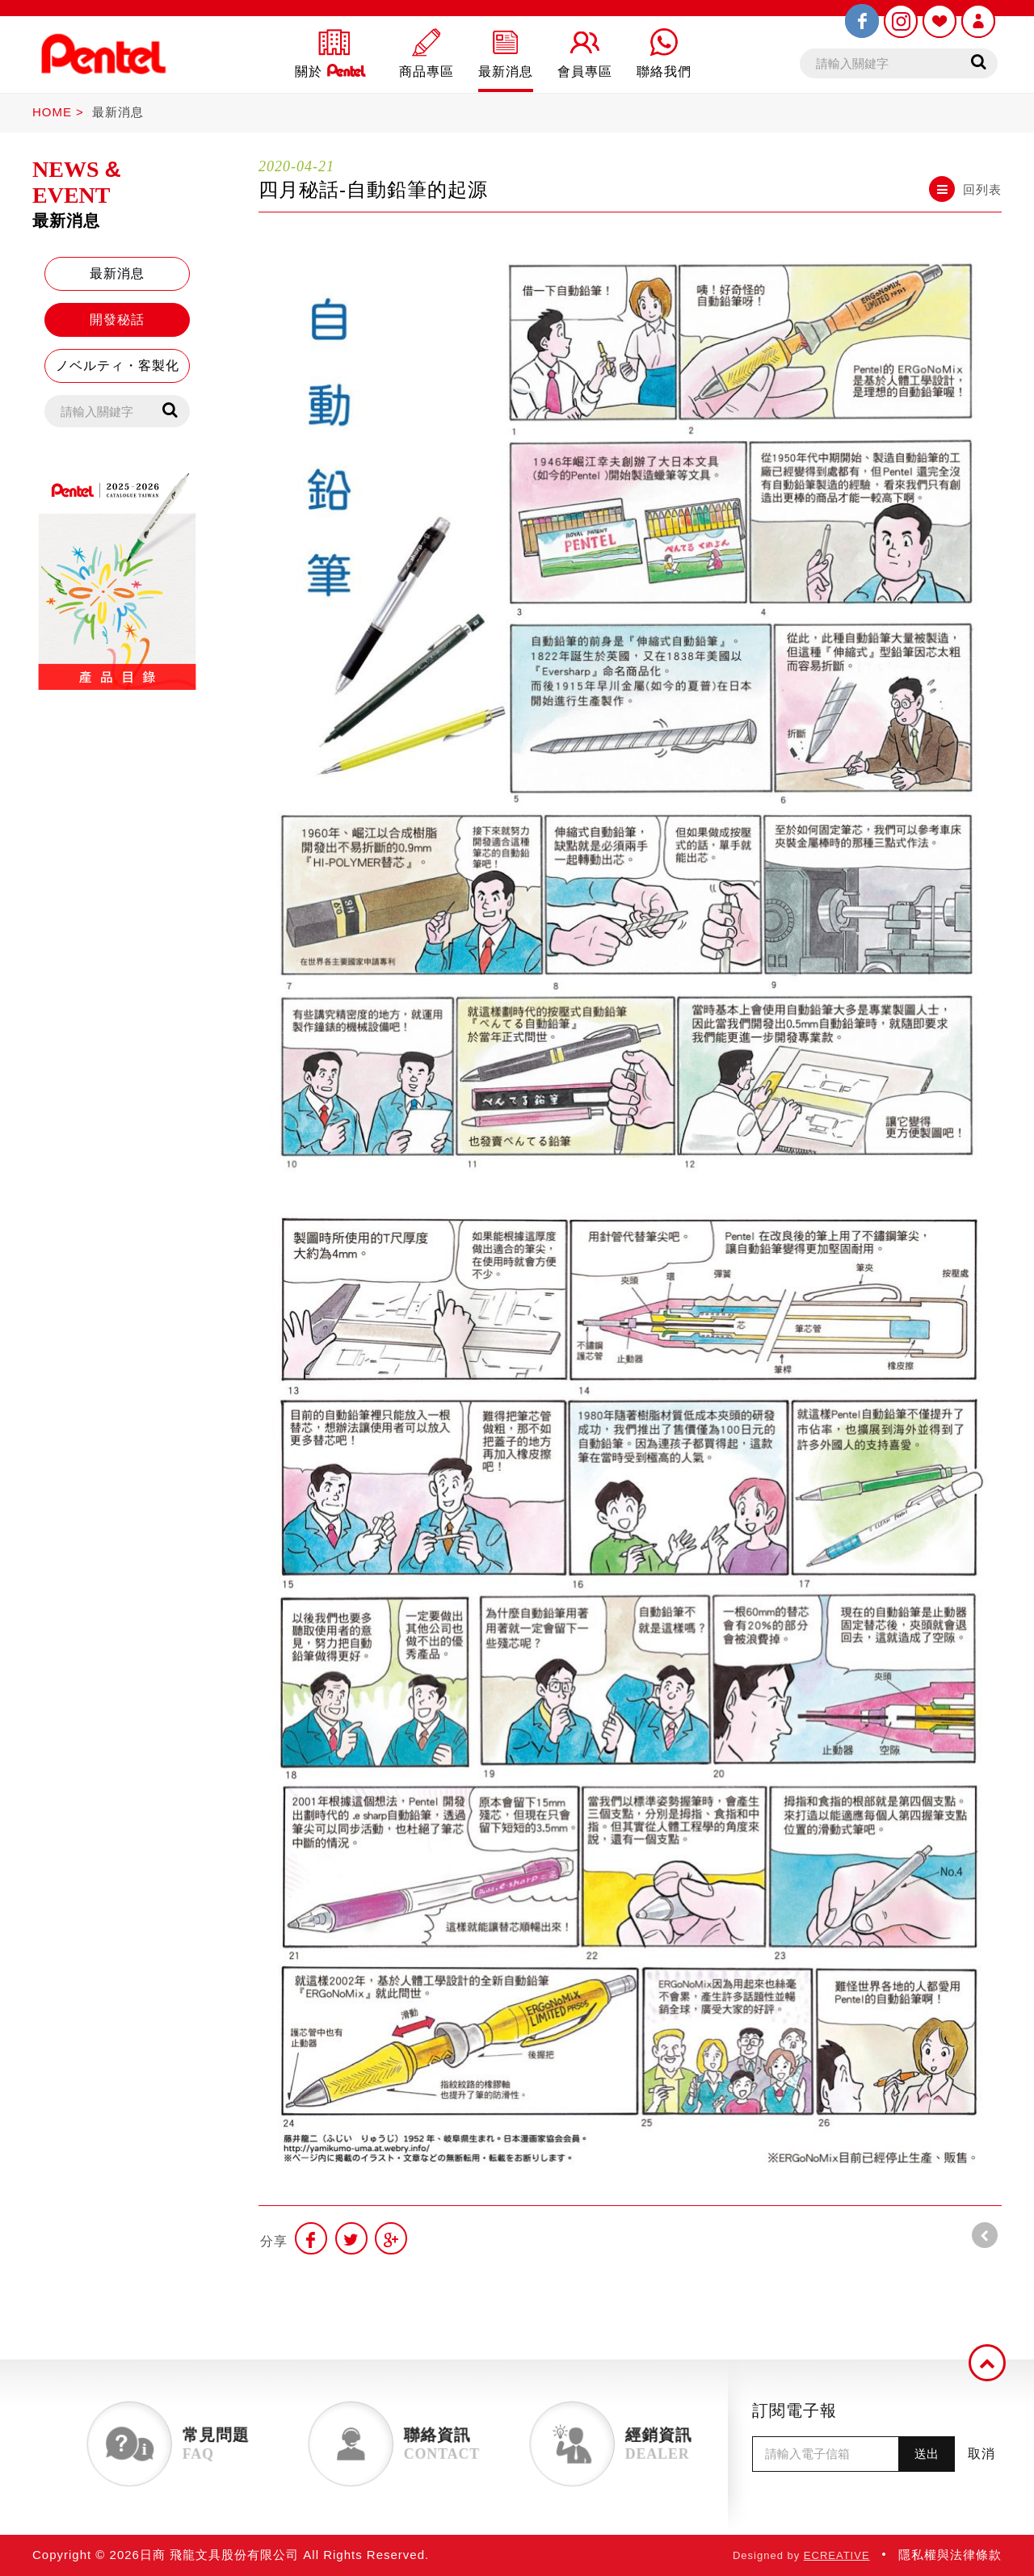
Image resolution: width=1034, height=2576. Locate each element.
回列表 (965, 189)
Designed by (801, 2555)
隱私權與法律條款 (950, 2554)
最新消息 (118, 112)
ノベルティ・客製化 (117, 365)
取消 (981, 2453)
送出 (926, 2453)
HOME (52, 112)
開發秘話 (117, 319)
